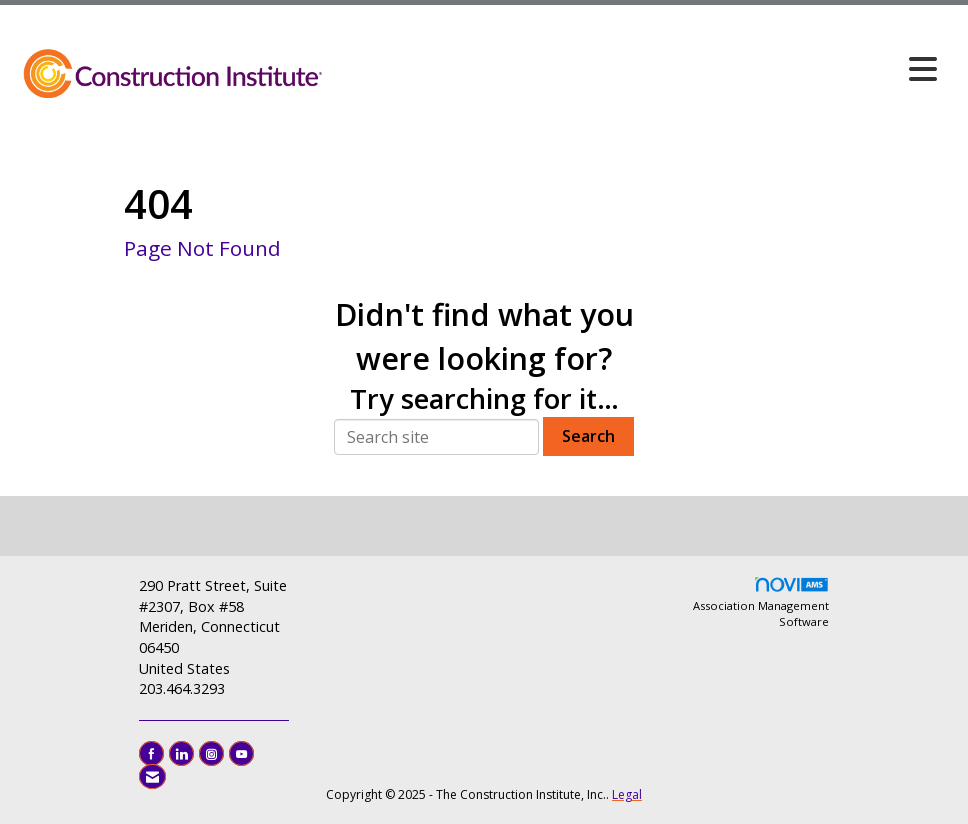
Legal (627, 794)
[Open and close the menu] (636, 69)
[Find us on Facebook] (151, 753)
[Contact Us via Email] (152, 776)
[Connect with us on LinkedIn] (181, 753)
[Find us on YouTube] (241, 753)
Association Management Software (761, 602)
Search (588, 436)
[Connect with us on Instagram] (211, 753)
